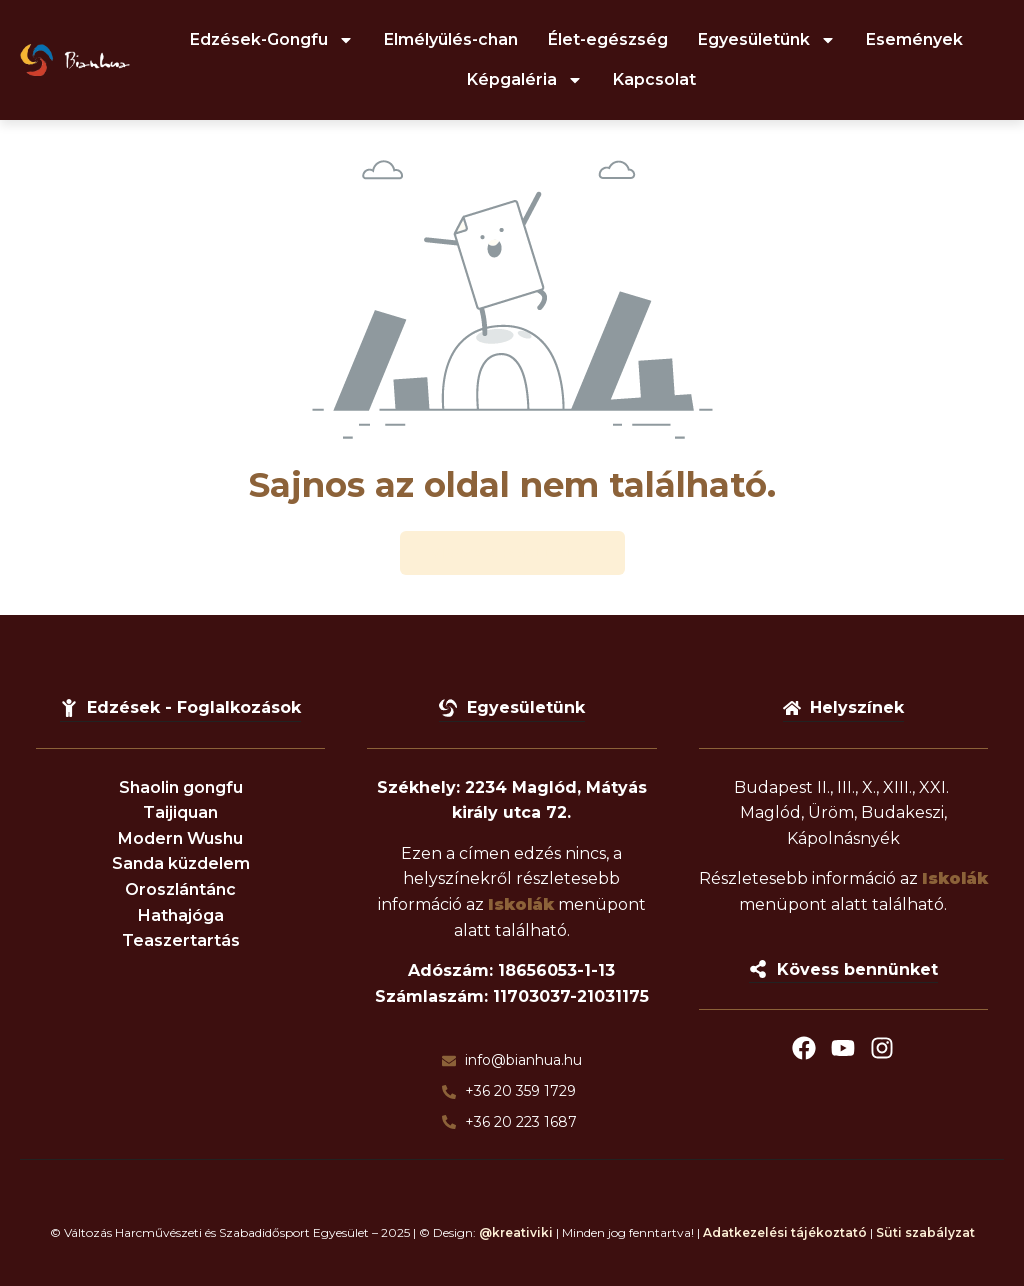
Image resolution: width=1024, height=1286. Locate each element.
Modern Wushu (180, 838)
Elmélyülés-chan (451, 39)
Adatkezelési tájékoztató (785, 1232)
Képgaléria (525, 80)
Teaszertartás (181, 940)
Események (914, 39)
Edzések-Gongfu (272, 40)
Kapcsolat (654, 79)
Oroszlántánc (180, 889)
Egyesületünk (767, 40)
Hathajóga (181, 915)
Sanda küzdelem (181, 864)
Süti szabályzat (925, 1232)
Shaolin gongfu (181, 787)
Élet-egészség (608, 39)
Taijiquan (180, 812)
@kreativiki (516, 1232)
